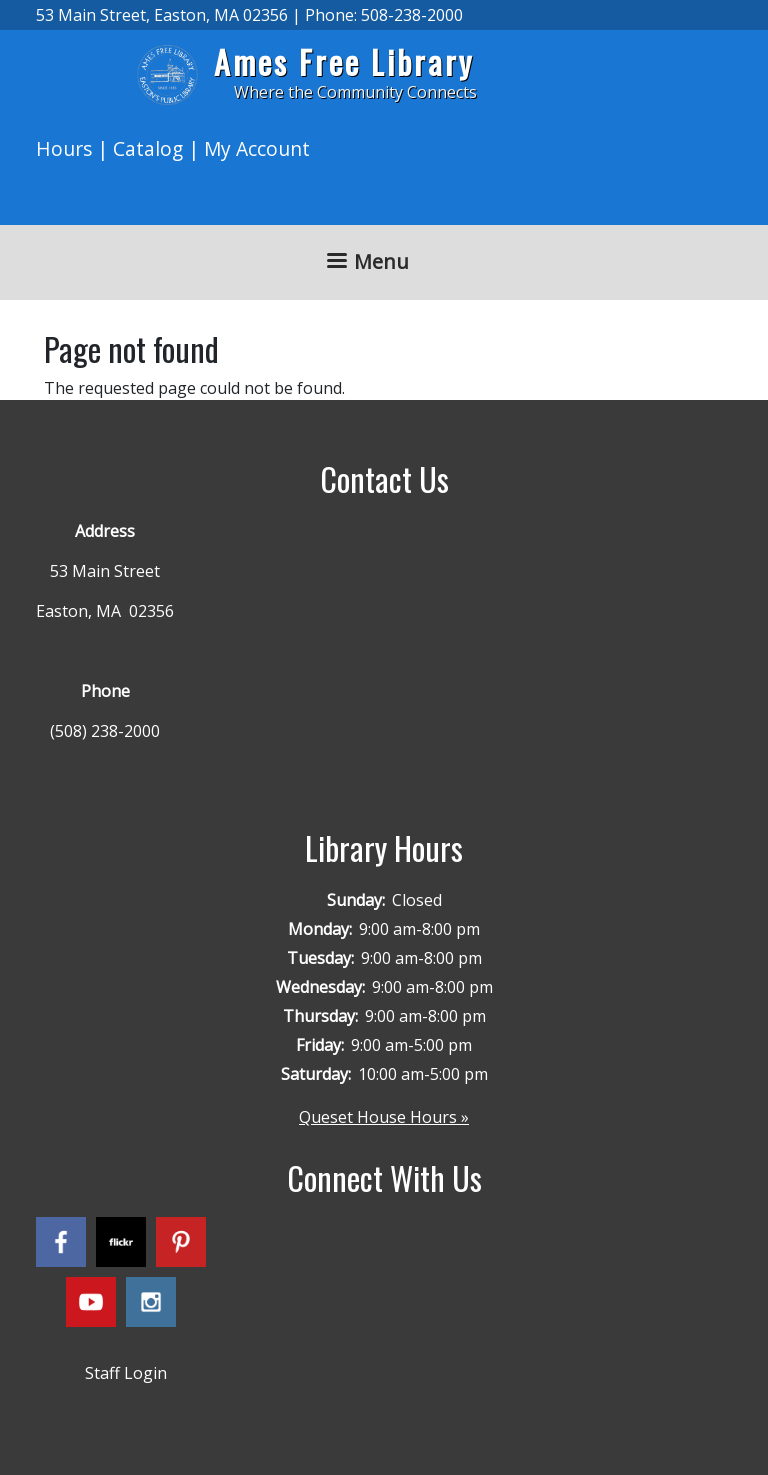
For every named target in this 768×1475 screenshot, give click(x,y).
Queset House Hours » (384, 1117)
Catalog (148, 148)
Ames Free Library (344, 61)
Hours (64, 148)
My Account (257, 148)
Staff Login (126, 1373)
